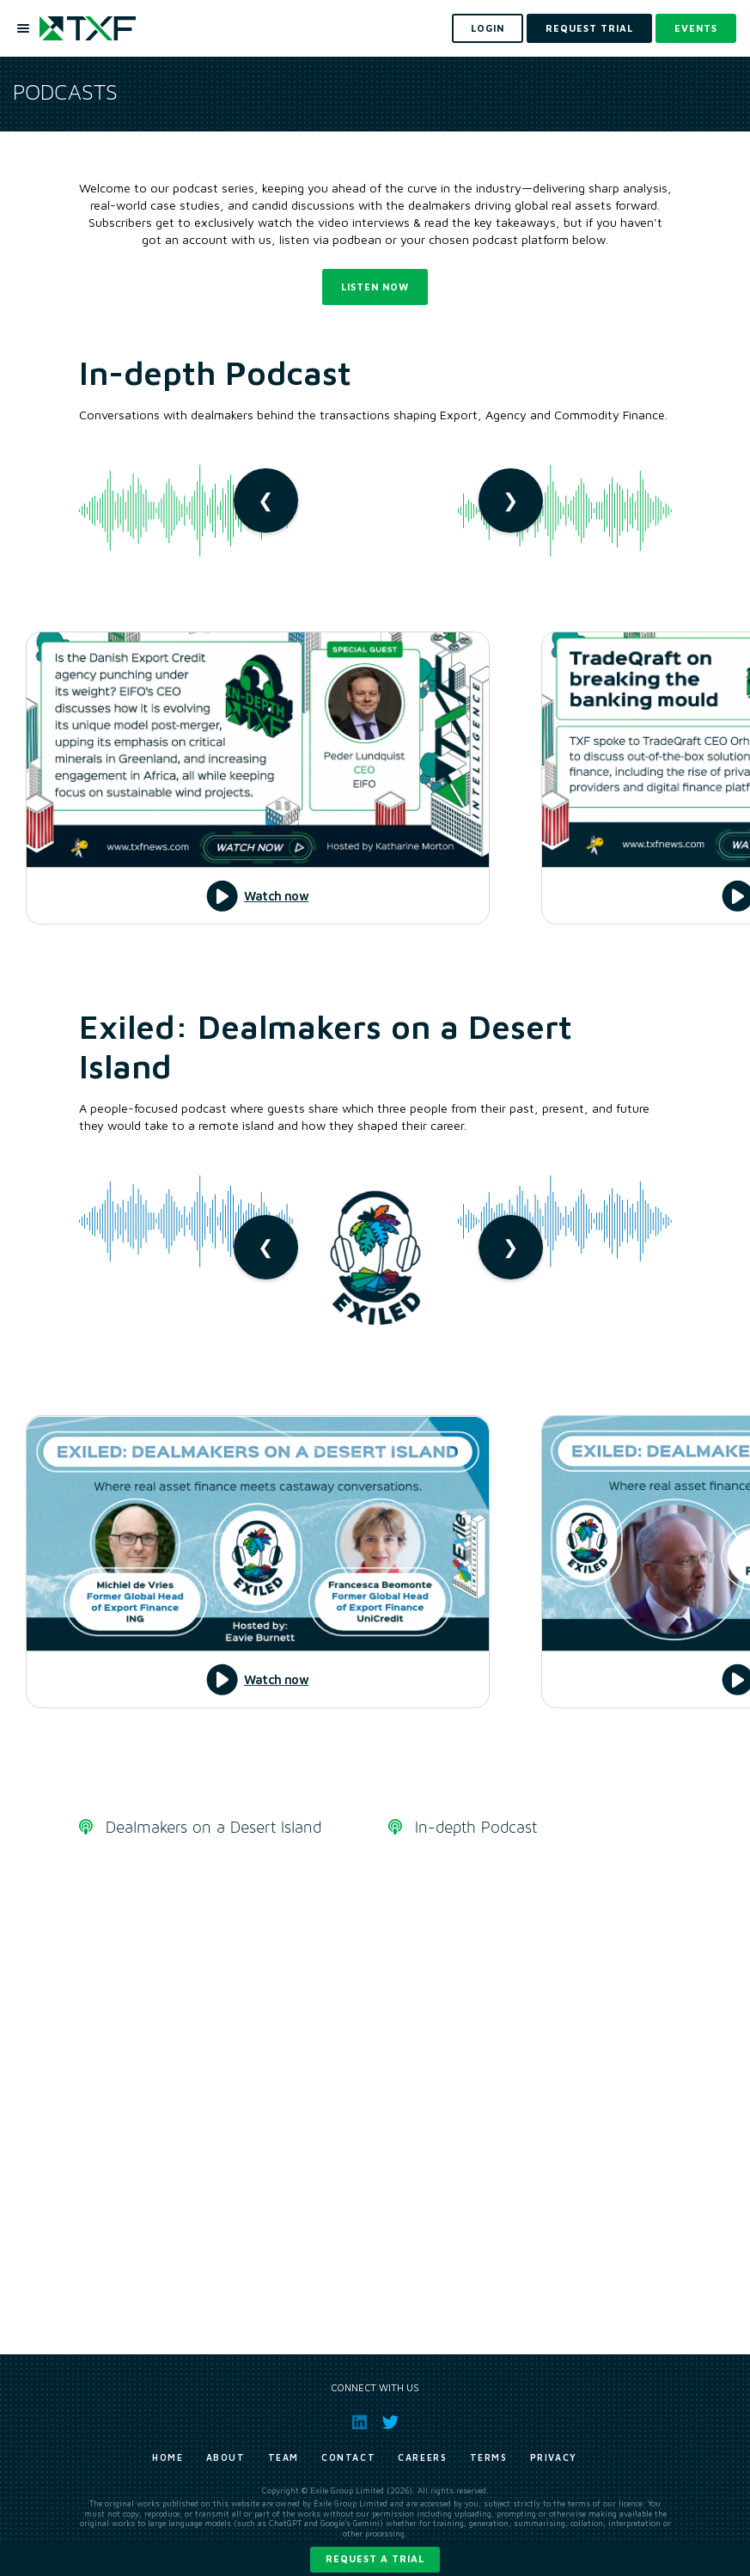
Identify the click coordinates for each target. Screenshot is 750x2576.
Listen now (375, 286)
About (226, 2457)
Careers (422, 2457)
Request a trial (375, 2558)
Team (283, 2457)
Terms (489, 2457)
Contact (348, 2457)
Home (167, 2457)
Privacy (553, 2457)
